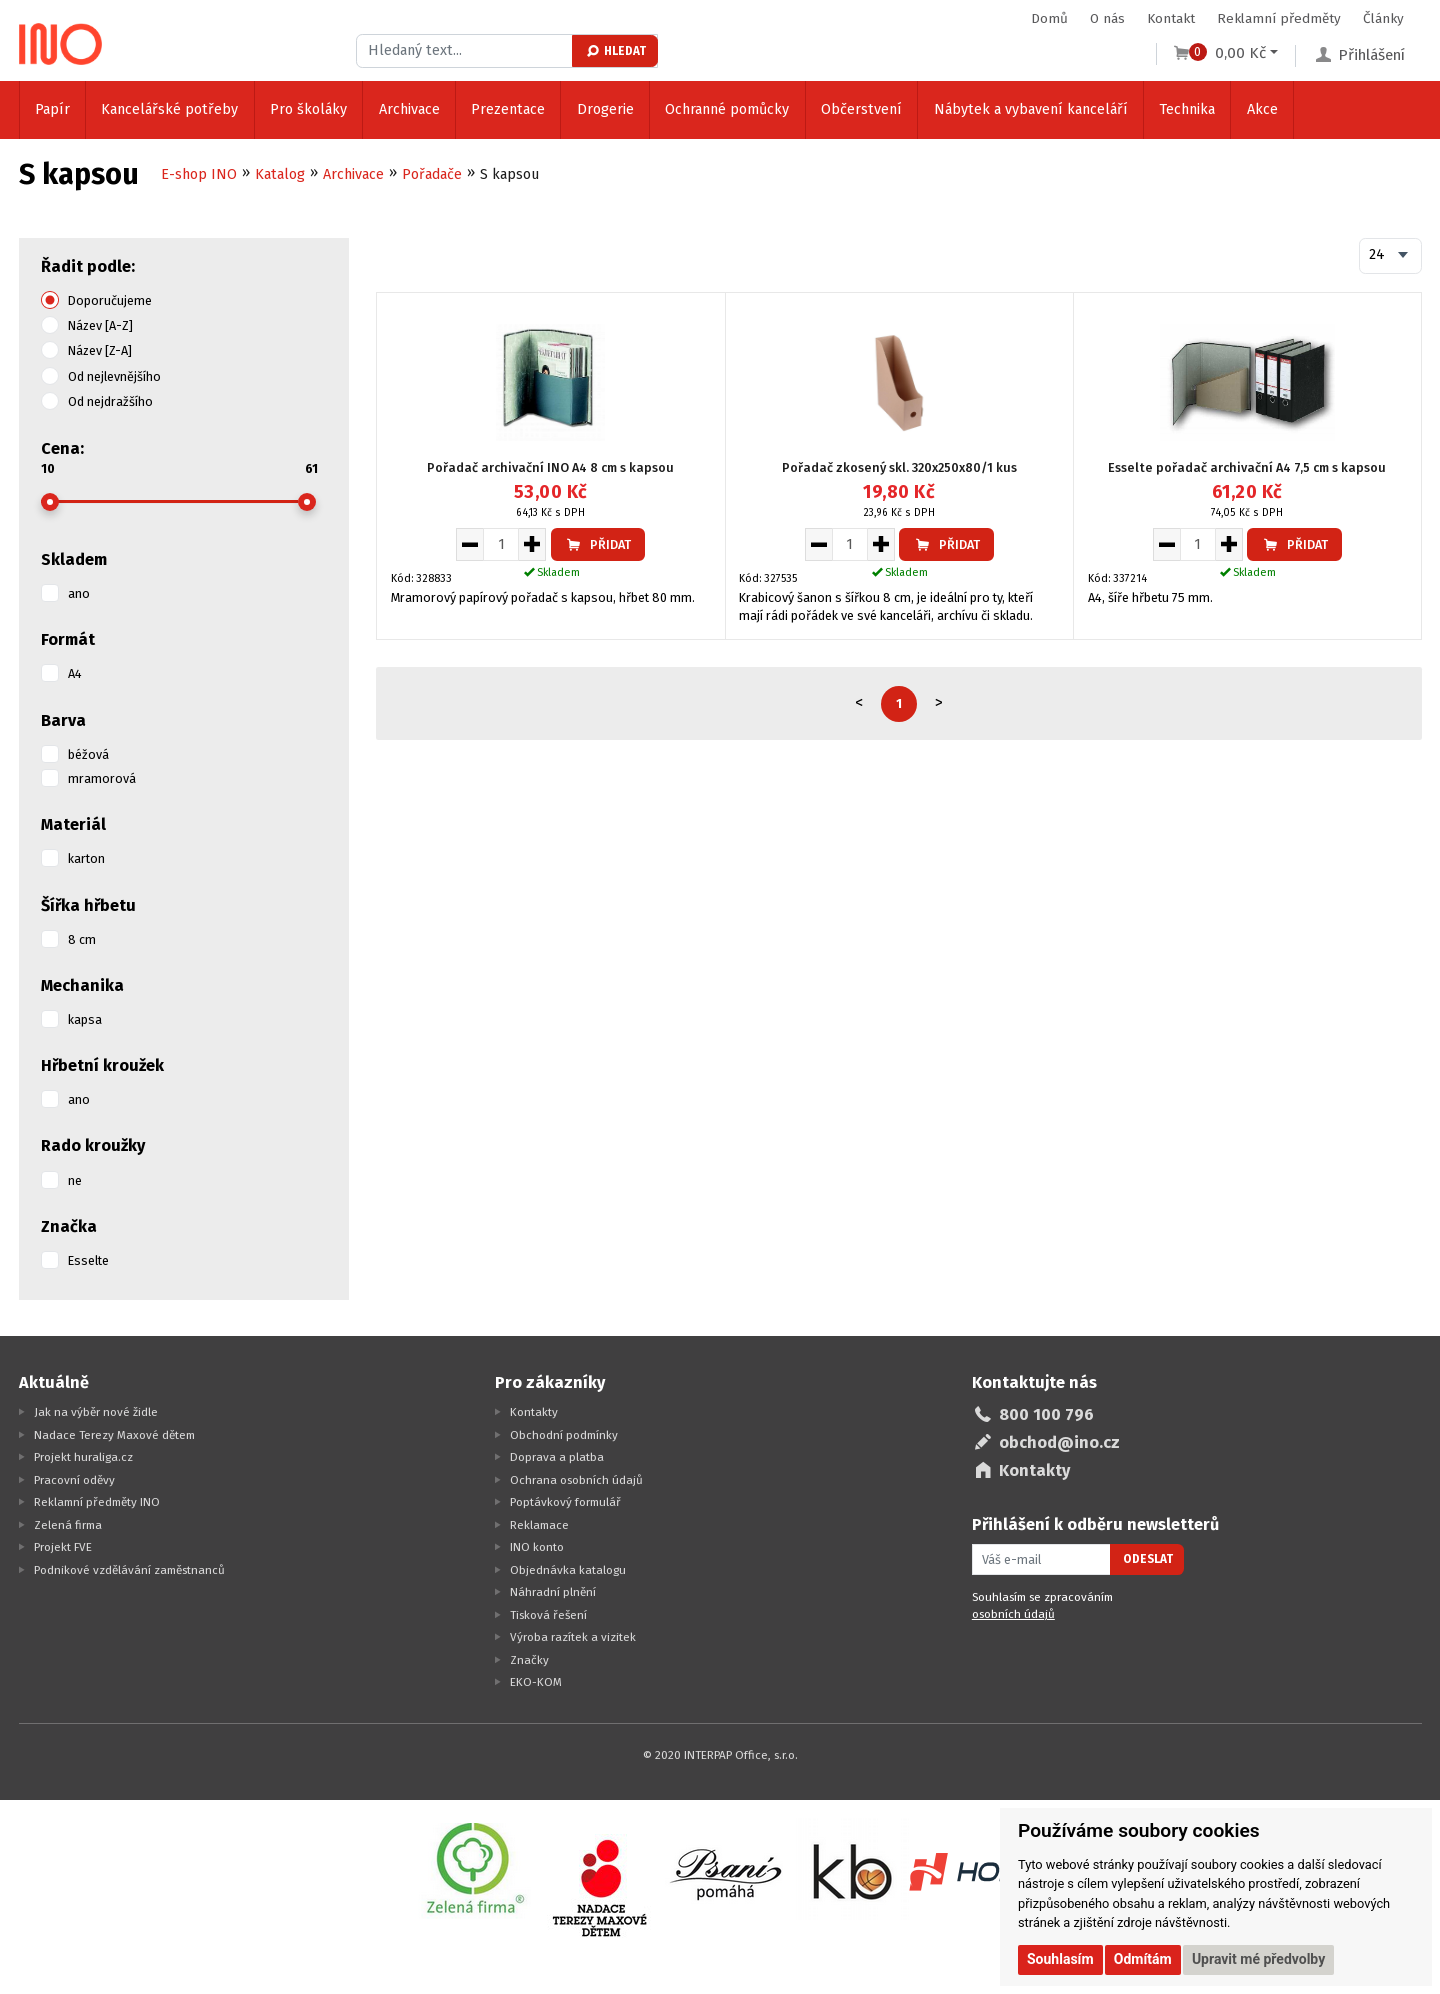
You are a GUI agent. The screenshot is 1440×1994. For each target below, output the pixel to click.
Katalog (280, 174)
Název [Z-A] (100, 350)
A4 (75, 673)
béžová (88, 754)
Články (1383, 18)
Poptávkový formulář (565, 1502)
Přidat (598, 544)
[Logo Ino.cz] (61, 44)
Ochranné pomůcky (727, 109)
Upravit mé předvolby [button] (1258, 1959)
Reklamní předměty (1279, 18)
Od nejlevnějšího (114, 376)
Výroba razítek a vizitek (573, 1637)
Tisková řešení (548, 1615)
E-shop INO (199, 174)
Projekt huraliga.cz (83, 1457)
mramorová (102, 778)
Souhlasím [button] (1060, 1959)
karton (86, 858)
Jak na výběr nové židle (96, 1412)
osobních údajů (1013, 1614)
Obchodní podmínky (564, 1435)
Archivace (409, 109)
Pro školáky (308, 109)
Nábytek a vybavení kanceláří (1031, 109)
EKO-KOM (536, 1682)
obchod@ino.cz (1059, 1442)
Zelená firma (68, 1525)
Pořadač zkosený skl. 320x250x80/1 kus (899, 467)
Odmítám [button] (1143, 1959)
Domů (1049, 18)
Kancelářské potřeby (169, 109)
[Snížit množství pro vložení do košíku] (469, 544)
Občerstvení (861, 109)
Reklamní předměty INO (97, 1502)
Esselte (88, 1260)
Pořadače (432, 174)
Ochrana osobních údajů (576, 1480)
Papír (52, 109)
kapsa (85, 1019)
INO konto (537, 1547)
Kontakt (1171, 18)
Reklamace (539, 1525)
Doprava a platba (557, 1457)
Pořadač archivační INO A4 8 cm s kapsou (550, 467)
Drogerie (605, 109)
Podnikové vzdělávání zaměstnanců (129, 1570)
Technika (1187, 109)
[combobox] (1390, 256)
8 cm (82, 939)
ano (79, 593)
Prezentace (508, 109)
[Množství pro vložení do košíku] (501, 544)
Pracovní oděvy (74, 1480)
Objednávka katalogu (568, 1570)
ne (75, 1180)
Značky (529, 1660)
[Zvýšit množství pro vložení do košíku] (532, 544)
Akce (1262, 109)
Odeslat (1148, 1559)
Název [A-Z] (100, 325)
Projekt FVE (63, 1547)
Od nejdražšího (110, 401)
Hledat (615, 51)
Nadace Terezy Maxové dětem (114, 1435)
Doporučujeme (110, 300)
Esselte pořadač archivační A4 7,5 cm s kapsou (1247, 467)
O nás (1107, 18)
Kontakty (534, 1412)
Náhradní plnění (553, 1592)
